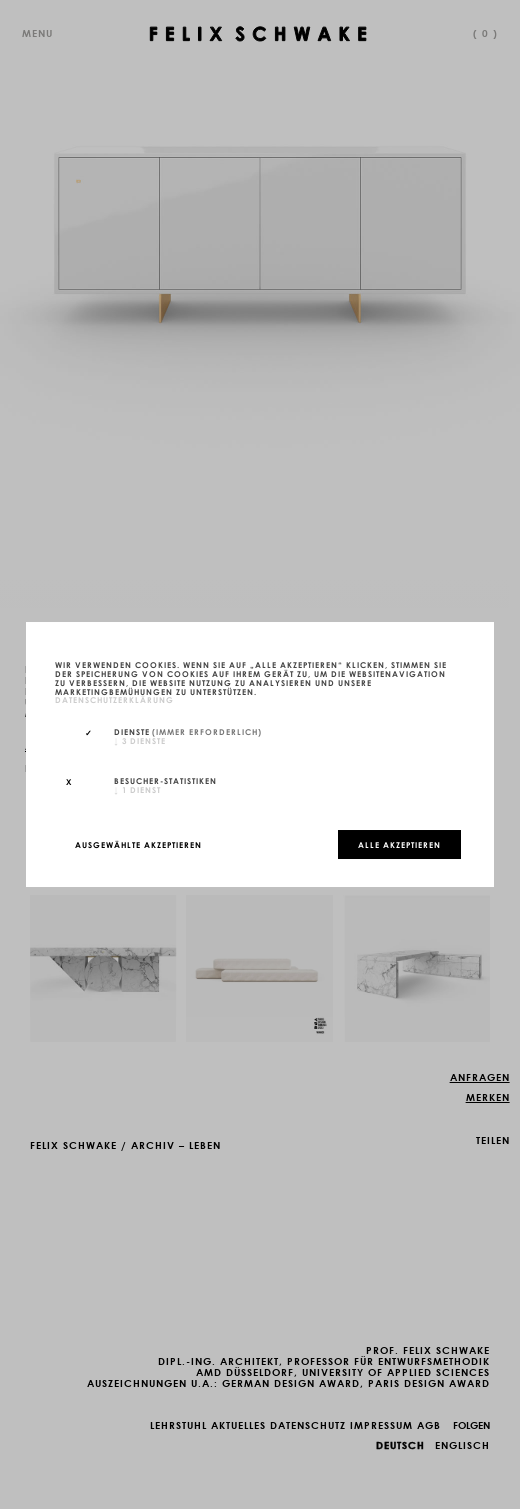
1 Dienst (137, 789)
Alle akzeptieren (399, 844)
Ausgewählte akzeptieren (138, 844)
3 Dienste (140, 740)
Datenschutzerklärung (114, 700)
